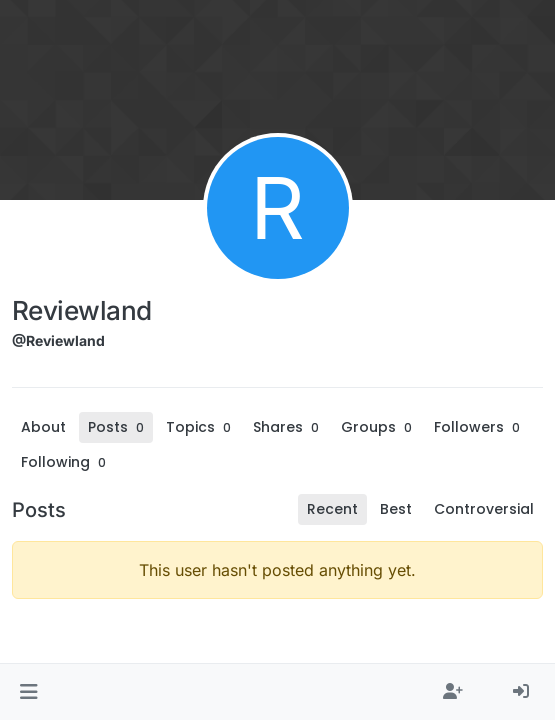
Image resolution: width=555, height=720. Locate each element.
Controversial (484, 509)
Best (396, 509)
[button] (28, 692)
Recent (332, 509)
